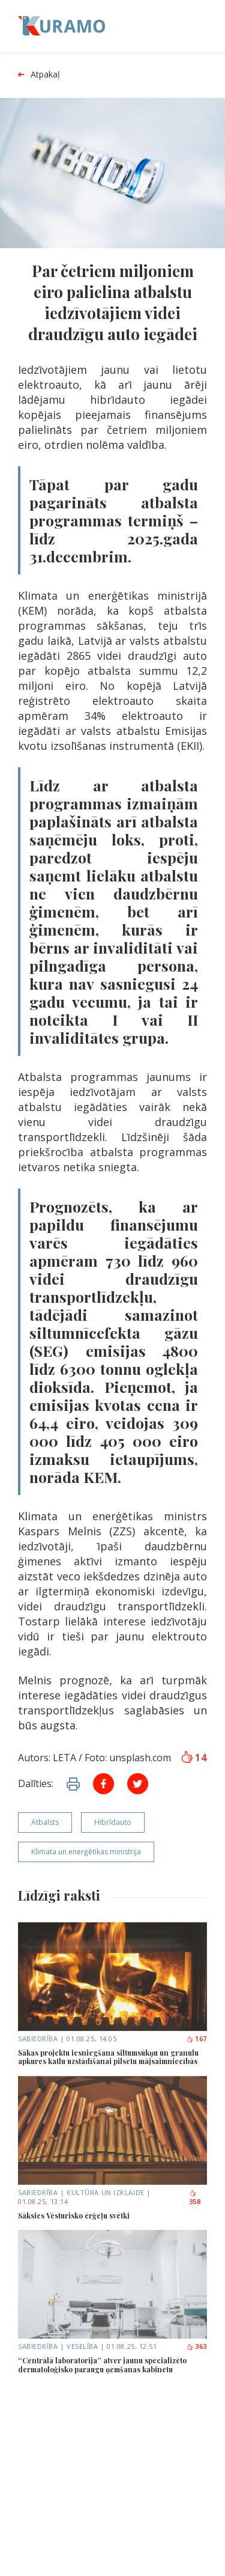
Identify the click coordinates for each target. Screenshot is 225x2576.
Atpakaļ (39, 75)
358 (195, 2198)
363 (196, 2346)
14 (194, 1757)
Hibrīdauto (112, 1822)
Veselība (82, 2346)
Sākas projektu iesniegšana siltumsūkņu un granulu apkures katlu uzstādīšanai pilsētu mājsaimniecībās (108, 2057)
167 (196, 2038)
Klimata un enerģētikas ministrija (86, 1852)
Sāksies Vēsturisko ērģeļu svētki (74, 2215)
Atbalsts (45, 1822)
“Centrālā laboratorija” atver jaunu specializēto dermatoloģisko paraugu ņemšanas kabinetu (102, 2365)
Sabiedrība (38, 2038)
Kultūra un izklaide (105, 2192)
